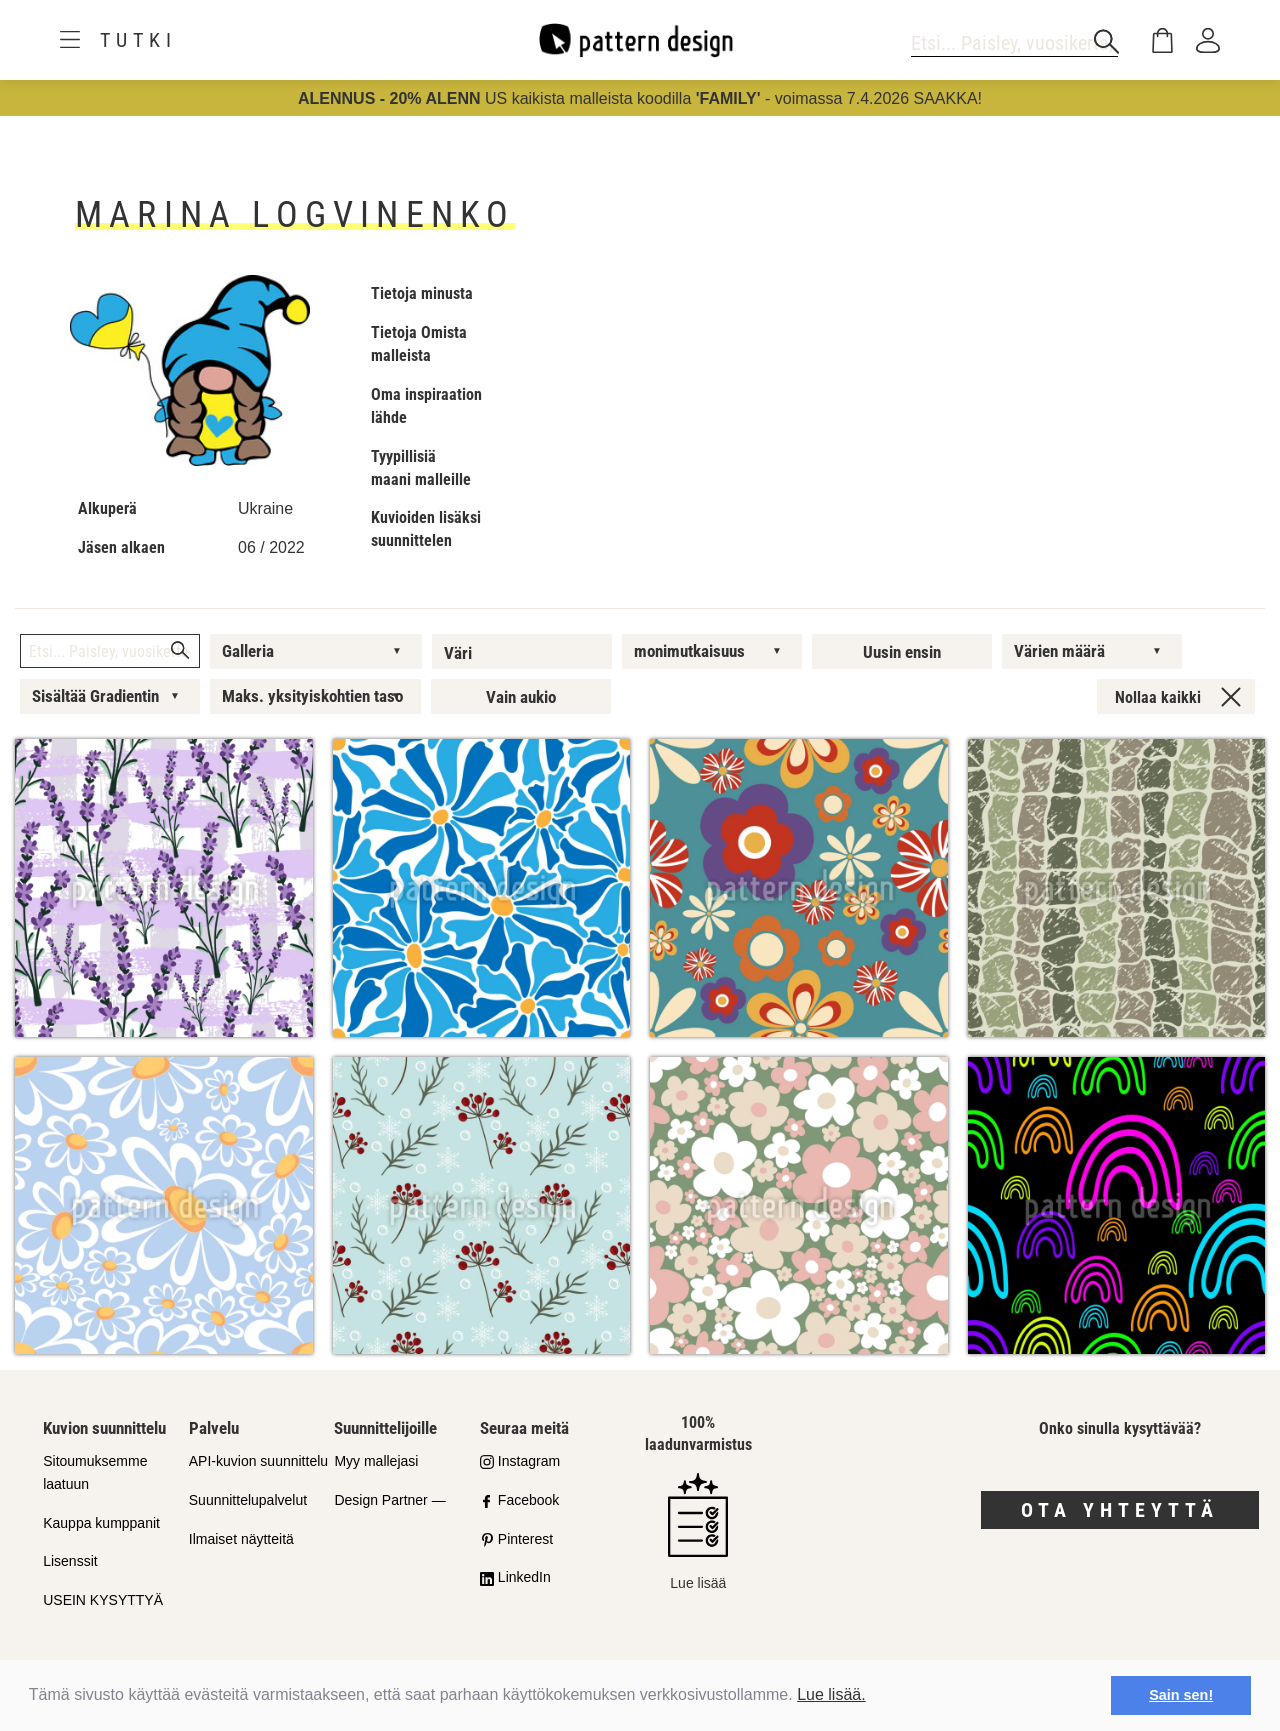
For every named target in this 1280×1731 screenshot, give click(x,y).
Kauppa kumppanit (101, 1523)
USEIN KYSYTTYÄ (103, 1600)
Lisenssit (70, 1561)
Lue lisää (698, 1531)
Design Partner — (389, 1500)
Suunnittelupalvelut (248, 1500)
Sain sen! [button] (1181, 1695)
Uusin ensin (902, 652)
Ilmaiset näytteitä (241, 1539)
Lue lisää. (831, 1694)
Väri (458, 653)
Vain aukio (521, 697)
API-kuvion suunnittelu (258, 1461)
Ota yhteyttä (1120, 1510)
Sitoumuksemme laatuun (95, 1472)
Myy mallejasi (376, 1461)
